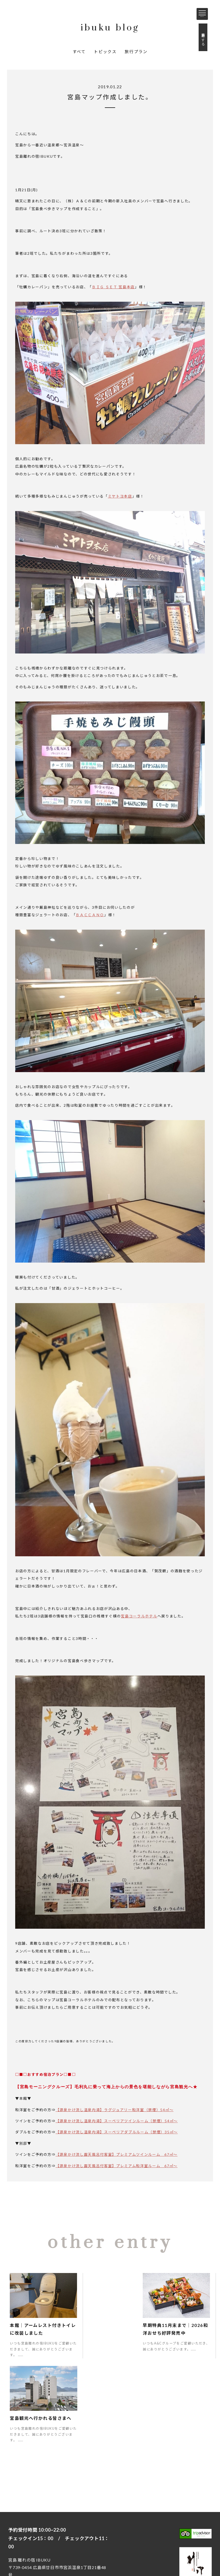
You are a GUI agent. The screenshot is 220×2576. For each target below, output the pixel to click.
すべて (79, 51)
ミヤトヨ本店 (120, 496)
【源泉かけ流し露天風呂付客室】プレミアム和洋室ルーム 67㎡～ (116, 2166)
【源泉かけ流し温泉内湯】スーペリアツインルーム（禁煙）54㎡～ (117, 2121)
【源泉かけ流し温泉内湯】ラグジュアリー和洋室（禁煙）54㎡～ (114, 2110)
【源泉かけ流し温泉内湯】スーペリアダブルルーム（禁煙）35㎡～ (117, 2132)
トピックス (105, 51)
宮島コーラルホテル (139, 1616)
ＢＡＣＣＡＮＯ (90, 915)
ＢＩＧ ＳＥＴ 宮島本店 (113, 287)
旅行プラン (136, 51)
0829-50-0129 (34, 2499)
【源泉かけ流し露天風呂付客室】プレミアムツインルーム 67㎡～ (116, 2154)
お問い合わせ (49, 2529)
